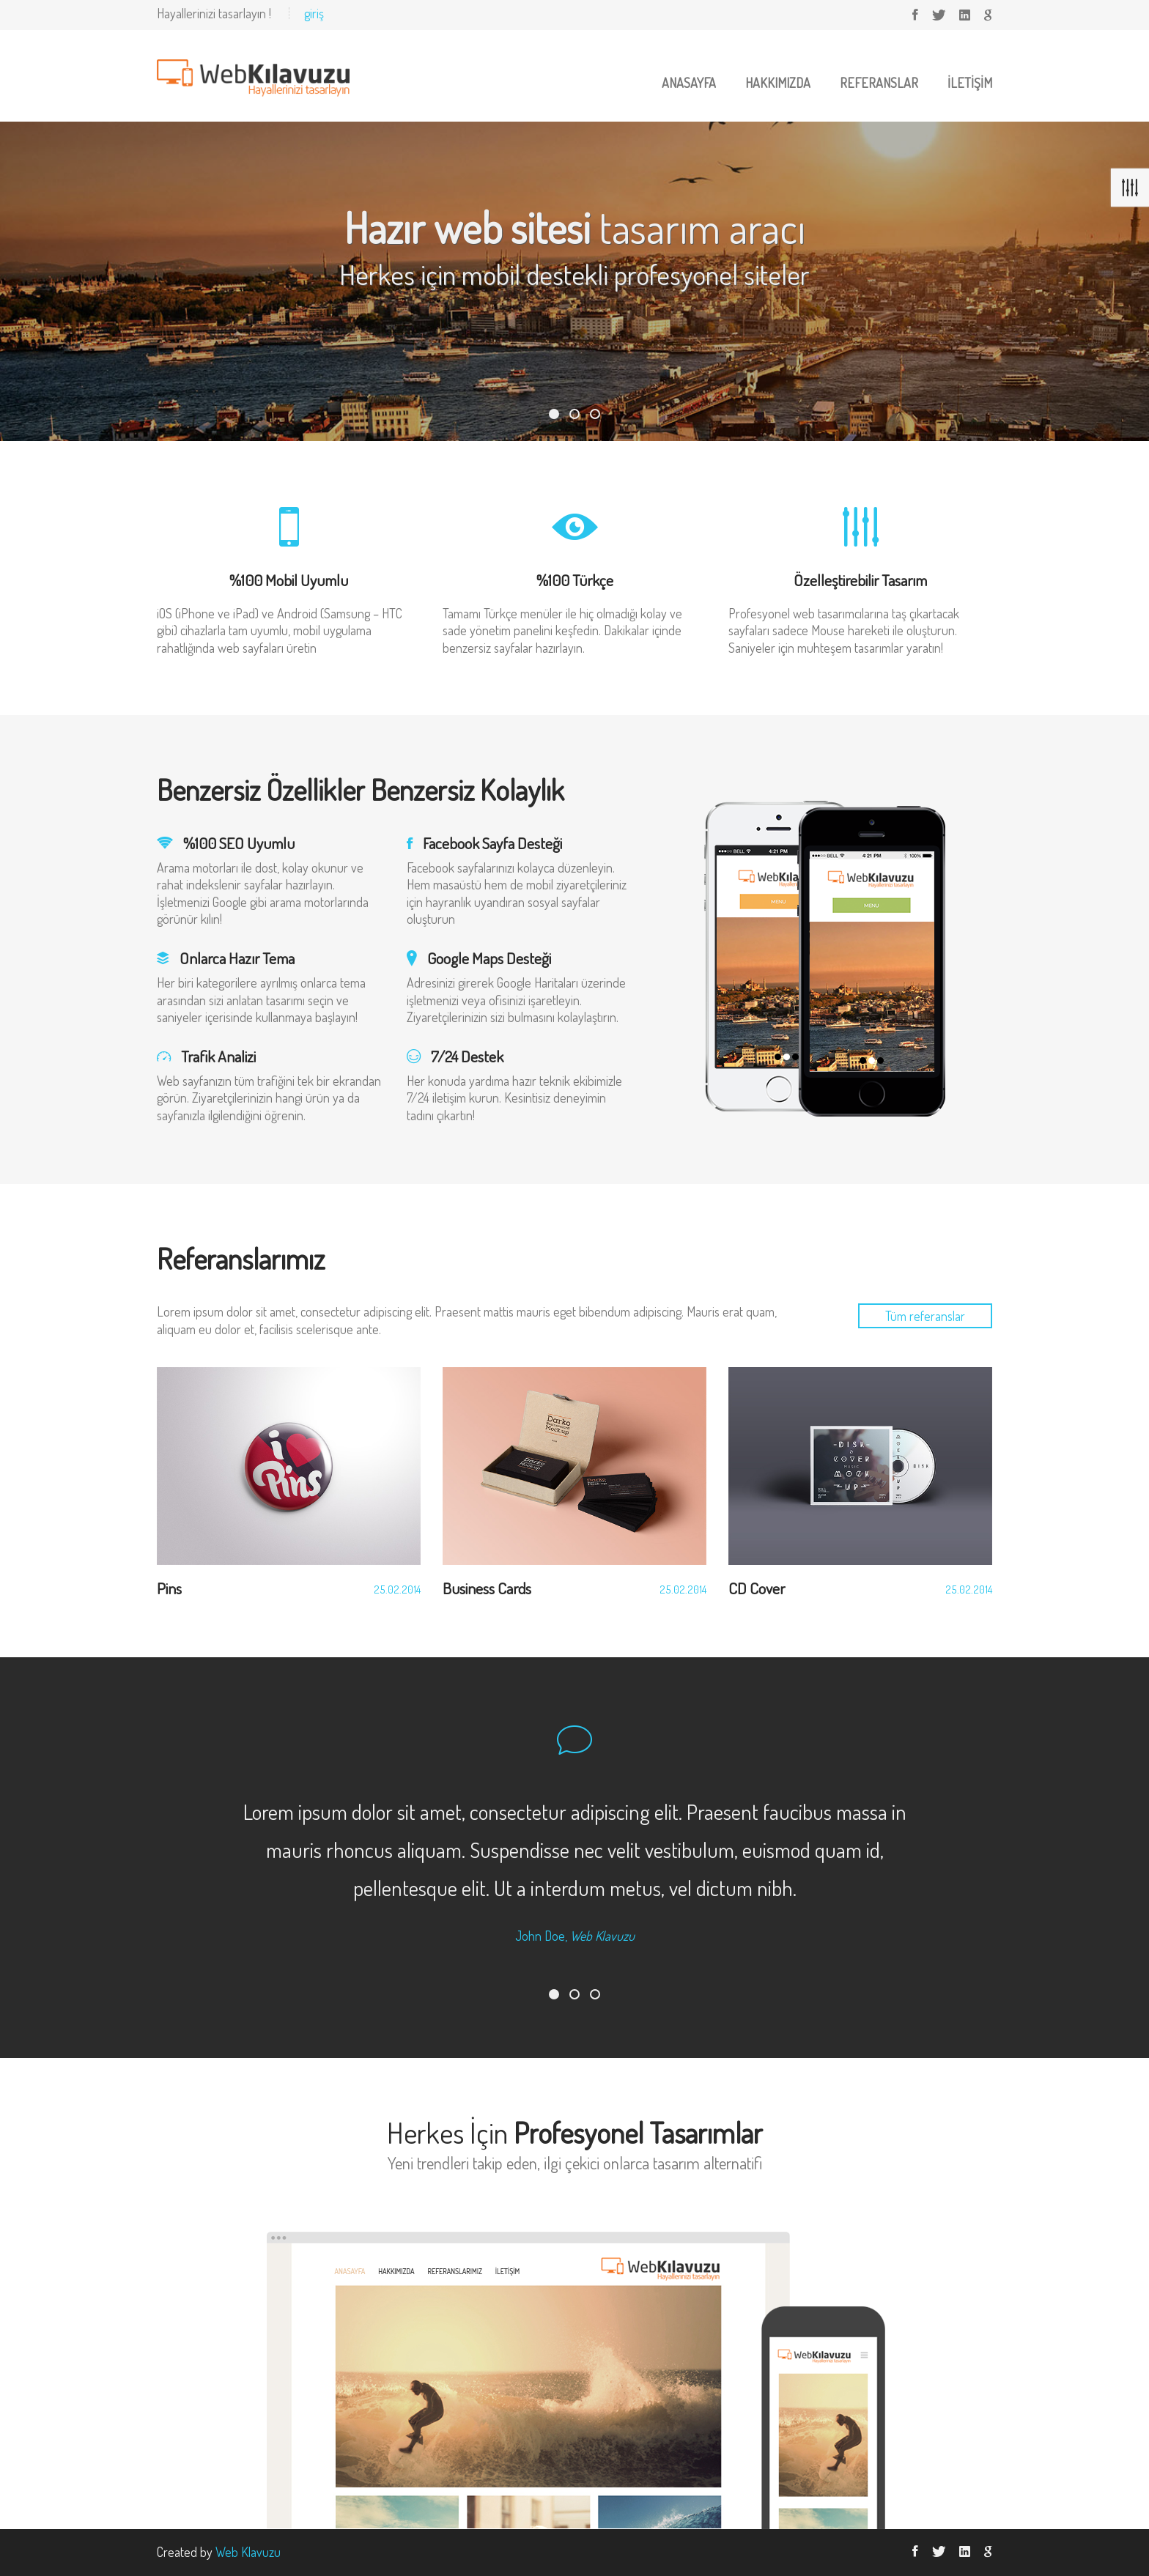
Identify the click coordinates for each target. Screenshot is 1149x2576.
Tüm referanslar (925, 1316)
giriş (314, 13)
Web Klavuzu (248, 2552)
